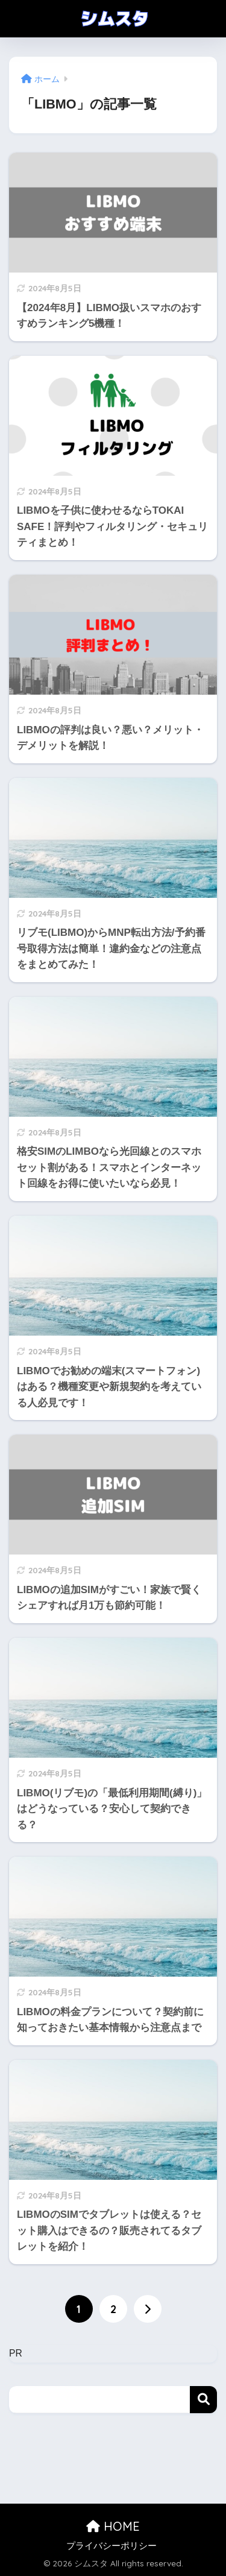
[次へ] (148, 2309)
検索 (203, 2399)
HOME (113, 2526)
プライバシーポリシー (111, 2546)
